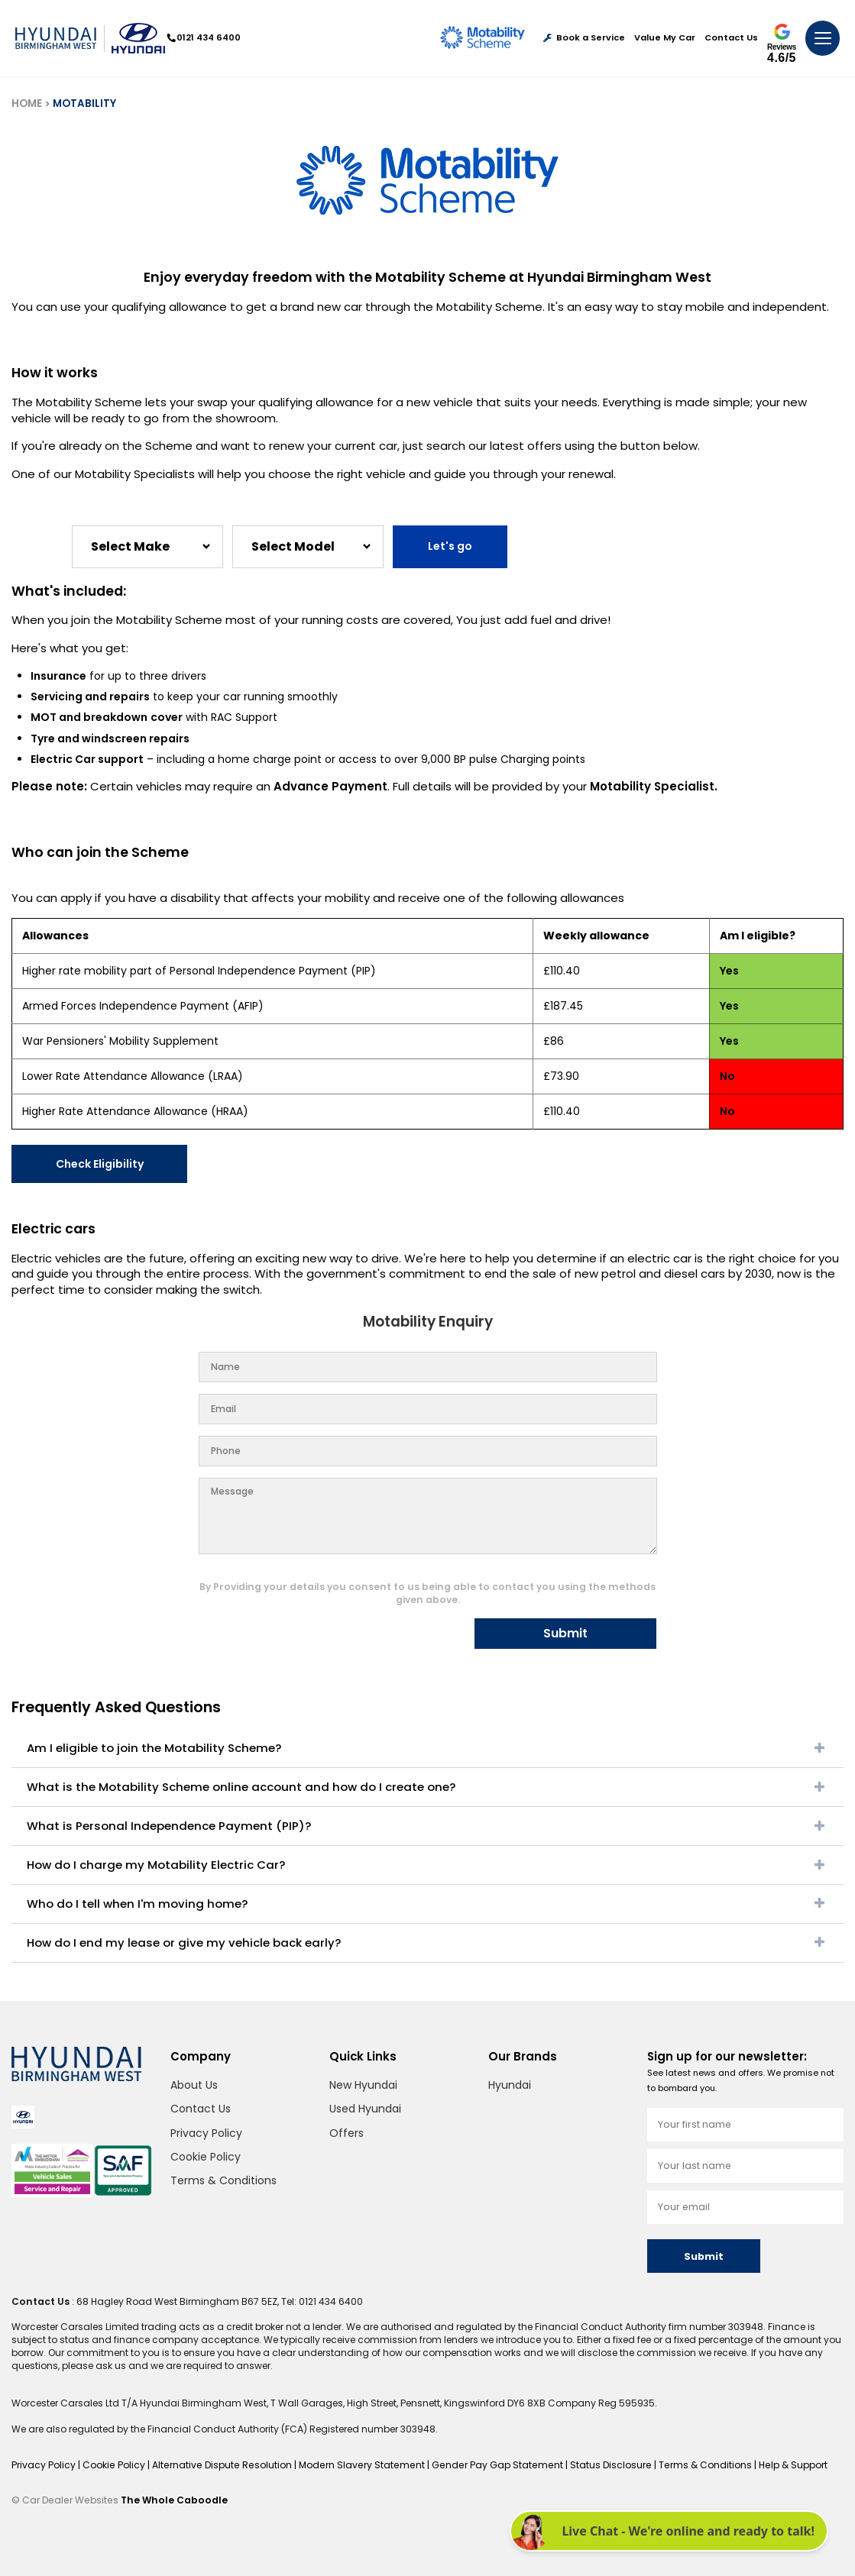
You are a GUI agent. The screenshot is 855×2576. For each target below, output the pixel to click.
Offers (346, 2133)
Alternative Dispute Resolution (220, 2464)
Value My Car (664, 38)
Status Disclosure (601, 2464)
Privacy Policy (206, 2133)
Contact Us (731, 38)
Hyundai (509, 2085)
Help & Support (781, 2464)
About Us (194, 2085)
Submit (565, 1633)
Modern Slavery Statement (357, 2464)
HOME (26, 103)
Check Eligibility (100, 1164)
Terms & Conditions (223, 2180)
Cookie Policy (205, 2156)
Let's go (450, 546)
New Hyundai (363, 2085)
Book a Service (584, 38)
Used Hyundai (365, 2108)
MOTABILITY (84, 103)
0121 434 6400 (204, 37)
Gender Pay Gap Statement (490, 2464)
